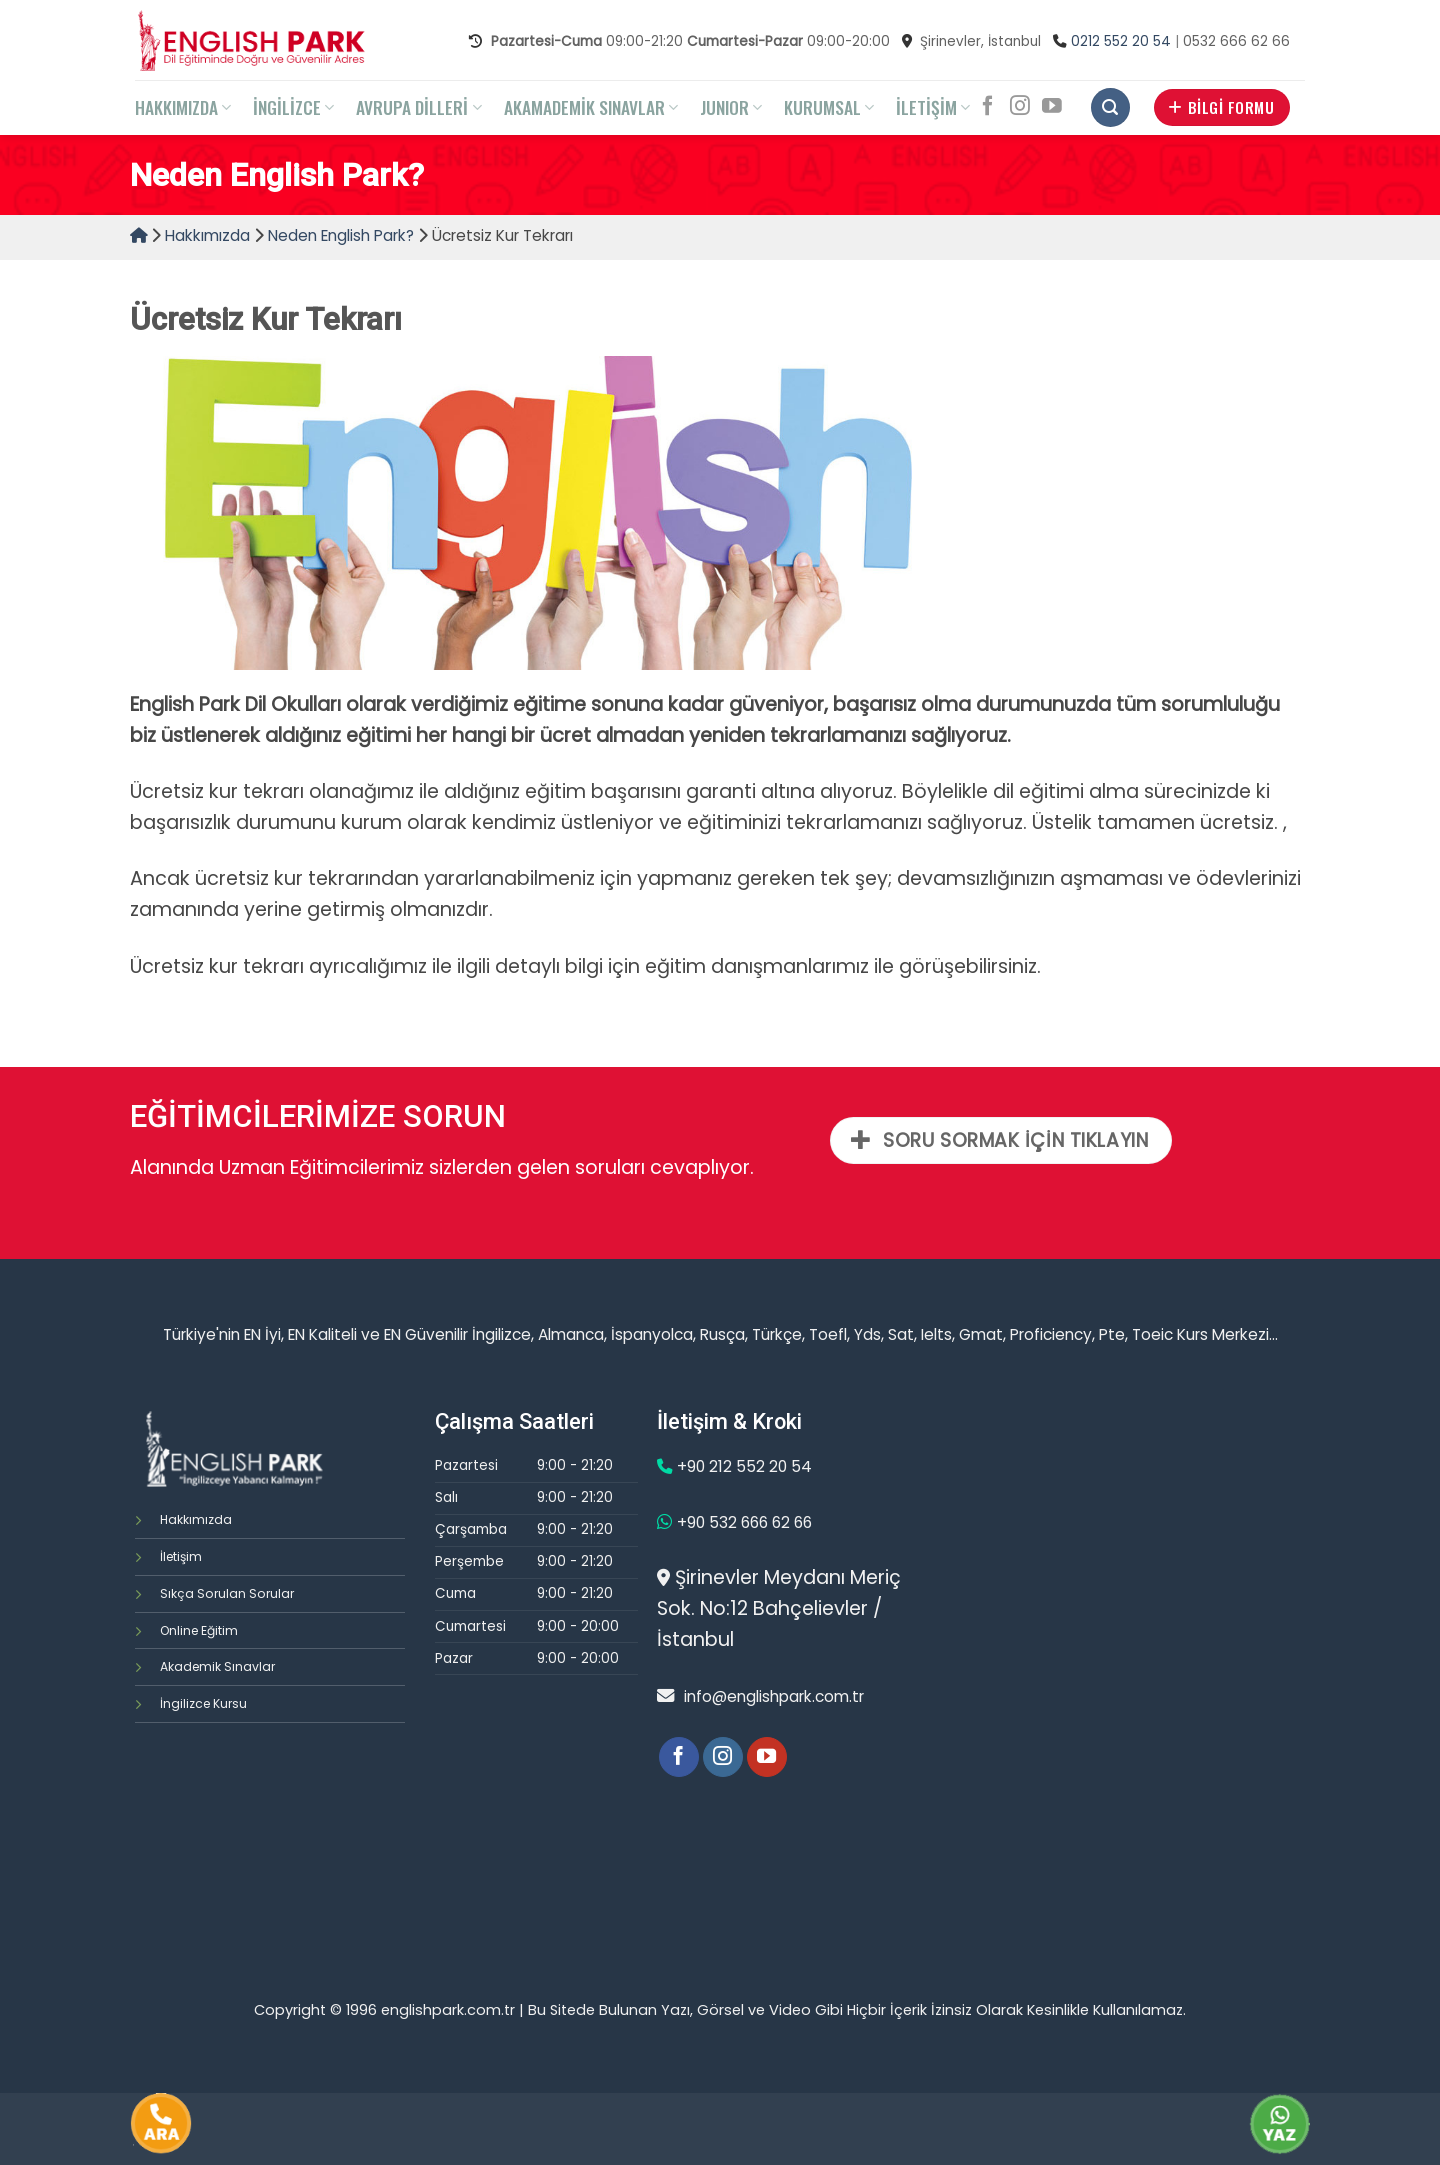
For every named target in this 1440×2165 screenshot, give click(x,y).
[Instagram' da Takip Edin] (1020, 107)
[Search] (1110, 107)
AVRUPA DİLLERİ (418, 107)
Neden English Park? (341, 235)
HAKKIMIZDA (183, 107)
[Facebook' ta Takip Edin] (988, 107)
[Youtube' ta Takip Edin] (1052, 107)
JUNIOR (731, 107)
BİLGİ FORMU (1221, 107)
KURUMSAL (829, 107)
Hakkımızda (207, 235)
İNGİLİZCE (293, 107)
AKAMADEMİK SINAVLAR (591, 107)
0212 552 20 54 (1121, 41)
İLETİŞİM (933, 107)
